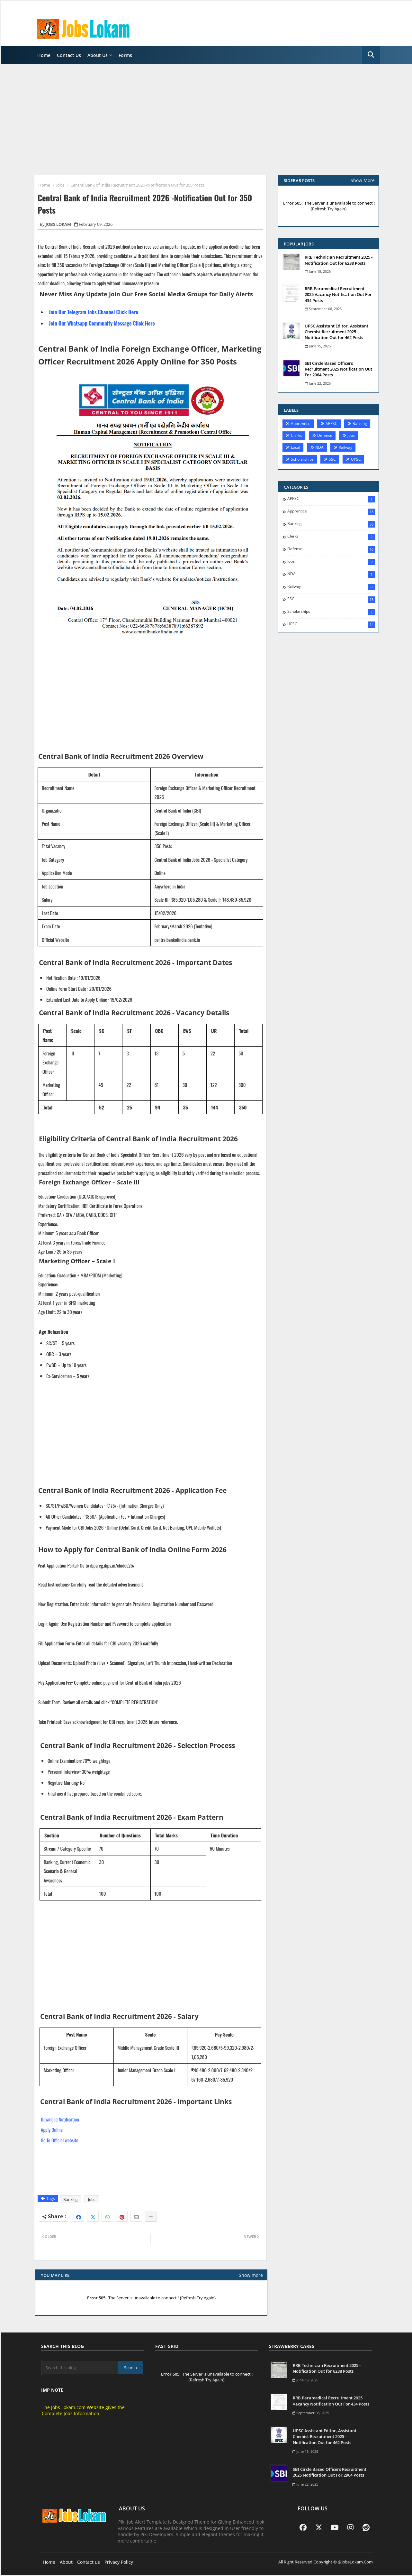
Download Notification (60, 2119)
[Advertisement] (208, 119)
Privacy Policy (118, 2562)
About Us (97, 55)
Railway (345, 447)
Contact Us (69, 55)
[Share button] (151, 2216)
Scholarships (302, 459)
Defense (324, 435)
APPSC (331, 423)
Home (43, 55)
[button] (371, 55)
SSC (332, 459)
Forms (125, 55)
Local (295, 447)
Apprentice (300, 423)
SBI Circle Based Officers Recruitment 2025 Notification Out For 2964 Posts (338, 369)
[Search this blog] (80, 2367)
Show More (363, 180)
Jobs (60, 185)
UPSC (356, 459)
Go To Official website (59, 2140)
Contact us (88, 2562)
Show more (251, 2275)
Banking (70, 2199)
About (66, 2562)
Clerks (296, 435)
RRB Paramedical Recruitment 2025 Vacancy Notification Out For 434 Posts (338, 294)
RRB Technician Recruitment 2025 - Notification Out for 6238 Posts (338, 260)
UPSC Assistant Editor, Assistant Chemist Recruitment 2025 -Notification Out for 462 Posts (336, 331)
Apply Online (52, 2129)
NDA (319, 447)
